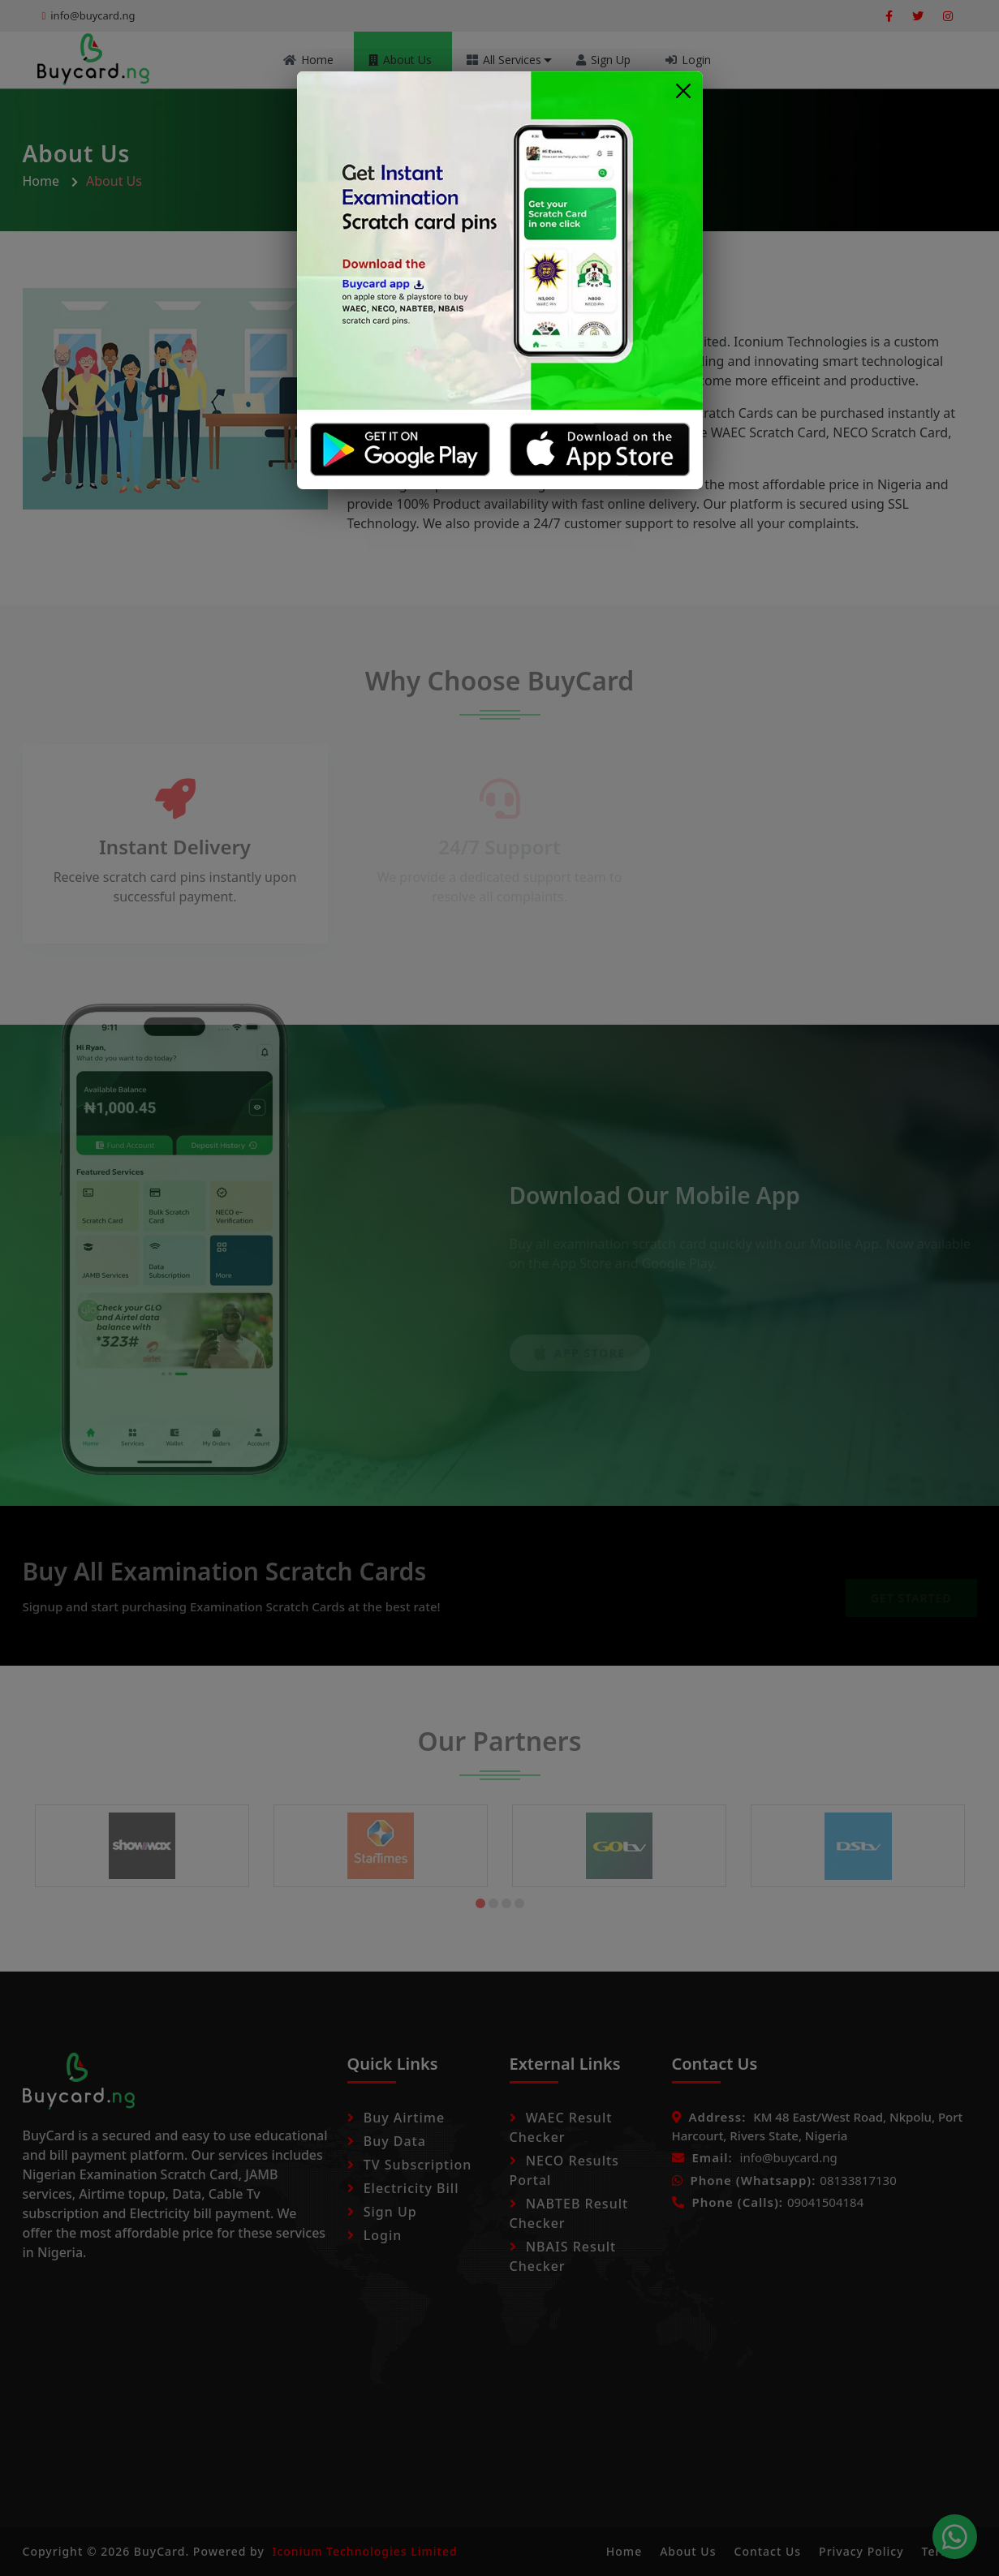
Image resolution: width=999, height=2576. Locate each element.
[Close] (684, 90)
